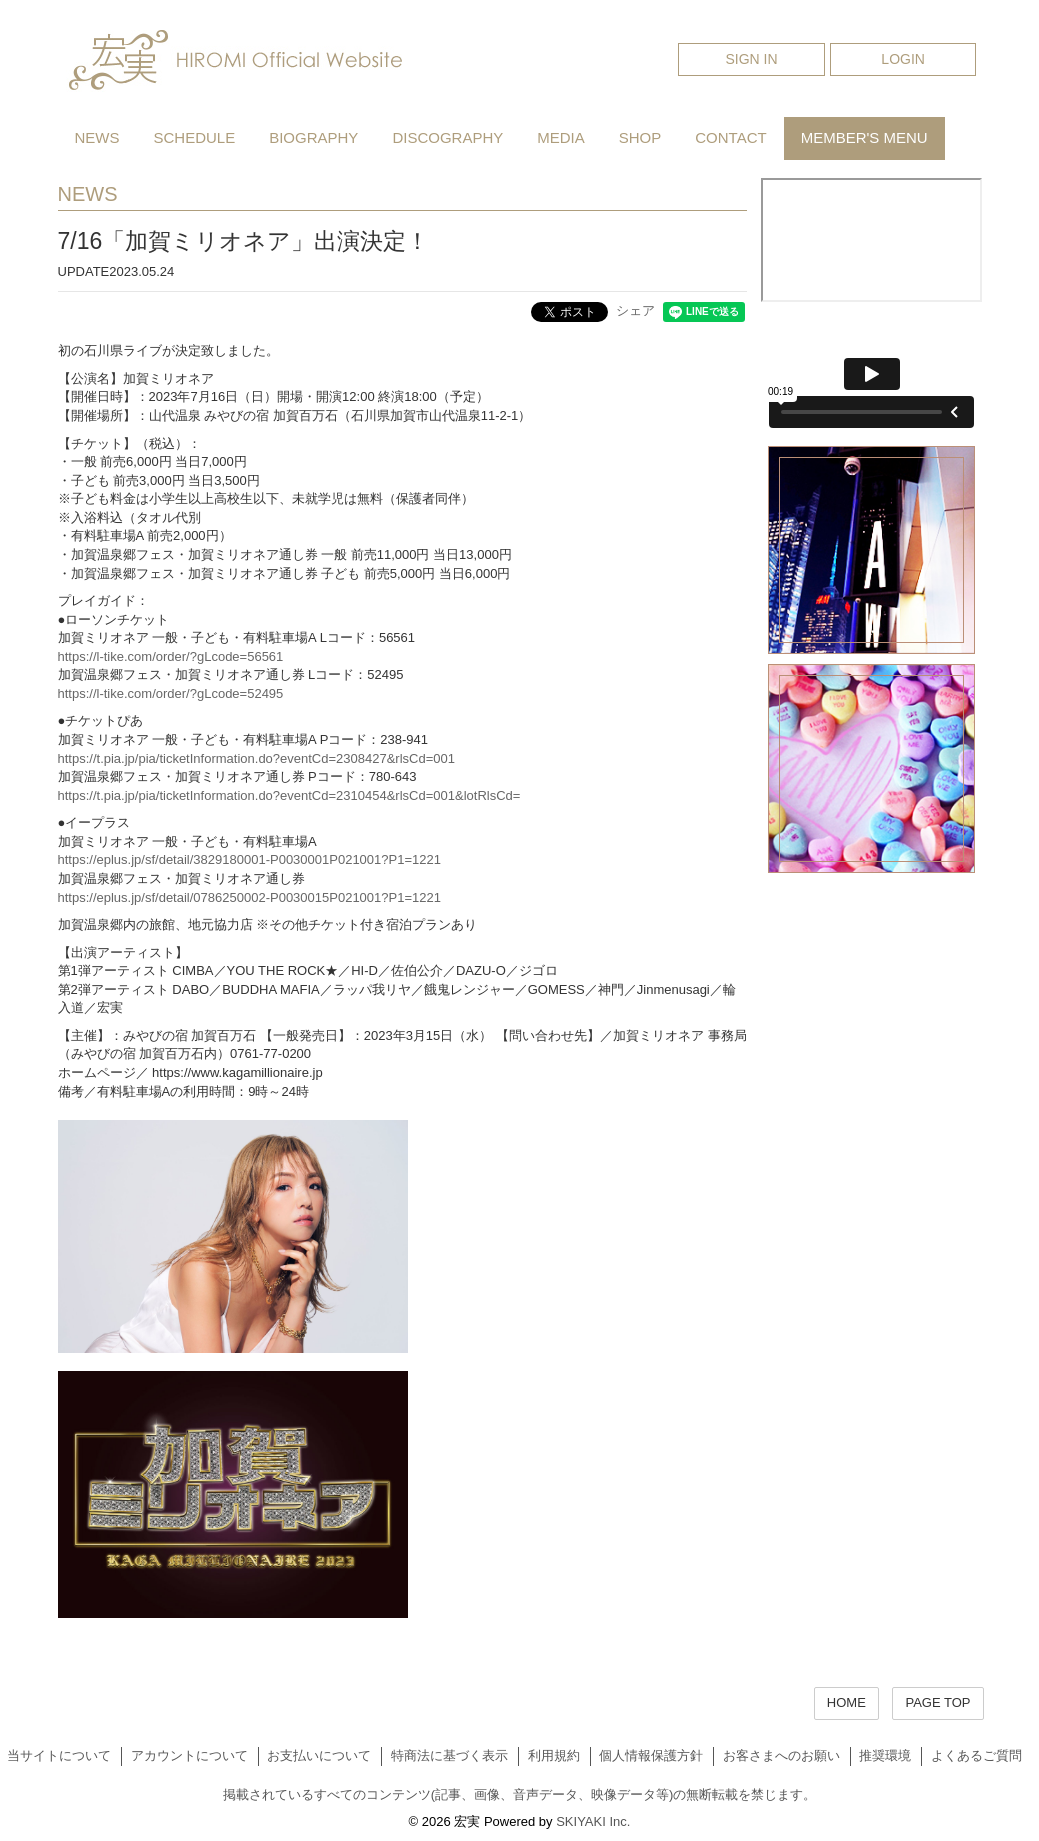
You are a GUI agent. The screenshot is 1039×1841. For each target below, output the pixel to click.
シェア (635, 310)
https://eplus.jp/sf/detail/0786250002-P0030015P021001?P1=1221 (249, 897)
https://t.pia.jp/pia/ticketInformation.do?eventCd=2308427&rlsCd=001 (256, 758)
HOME (846, 1702)
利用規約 (554, 1755)
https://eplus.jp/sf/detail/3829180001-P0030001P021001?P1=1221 (249, 859)
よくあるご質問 (976, 1755)
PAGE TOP (937, 1702)
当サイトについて (59, 1755)
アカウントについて (189, 1755)
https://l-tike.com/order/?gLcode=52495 (171, 693)
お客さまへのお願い (781, 1755)
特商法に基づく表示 (449, 1755)
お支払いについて (319, 1755)
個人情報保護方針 (651, 1755)
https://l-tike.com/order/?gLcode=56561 (171, 656)
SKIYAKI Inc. (593, 1821)
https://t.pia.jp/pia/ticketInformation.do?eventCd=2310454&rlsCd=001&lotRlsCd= (289, 795)
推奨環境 (885, 1755)
